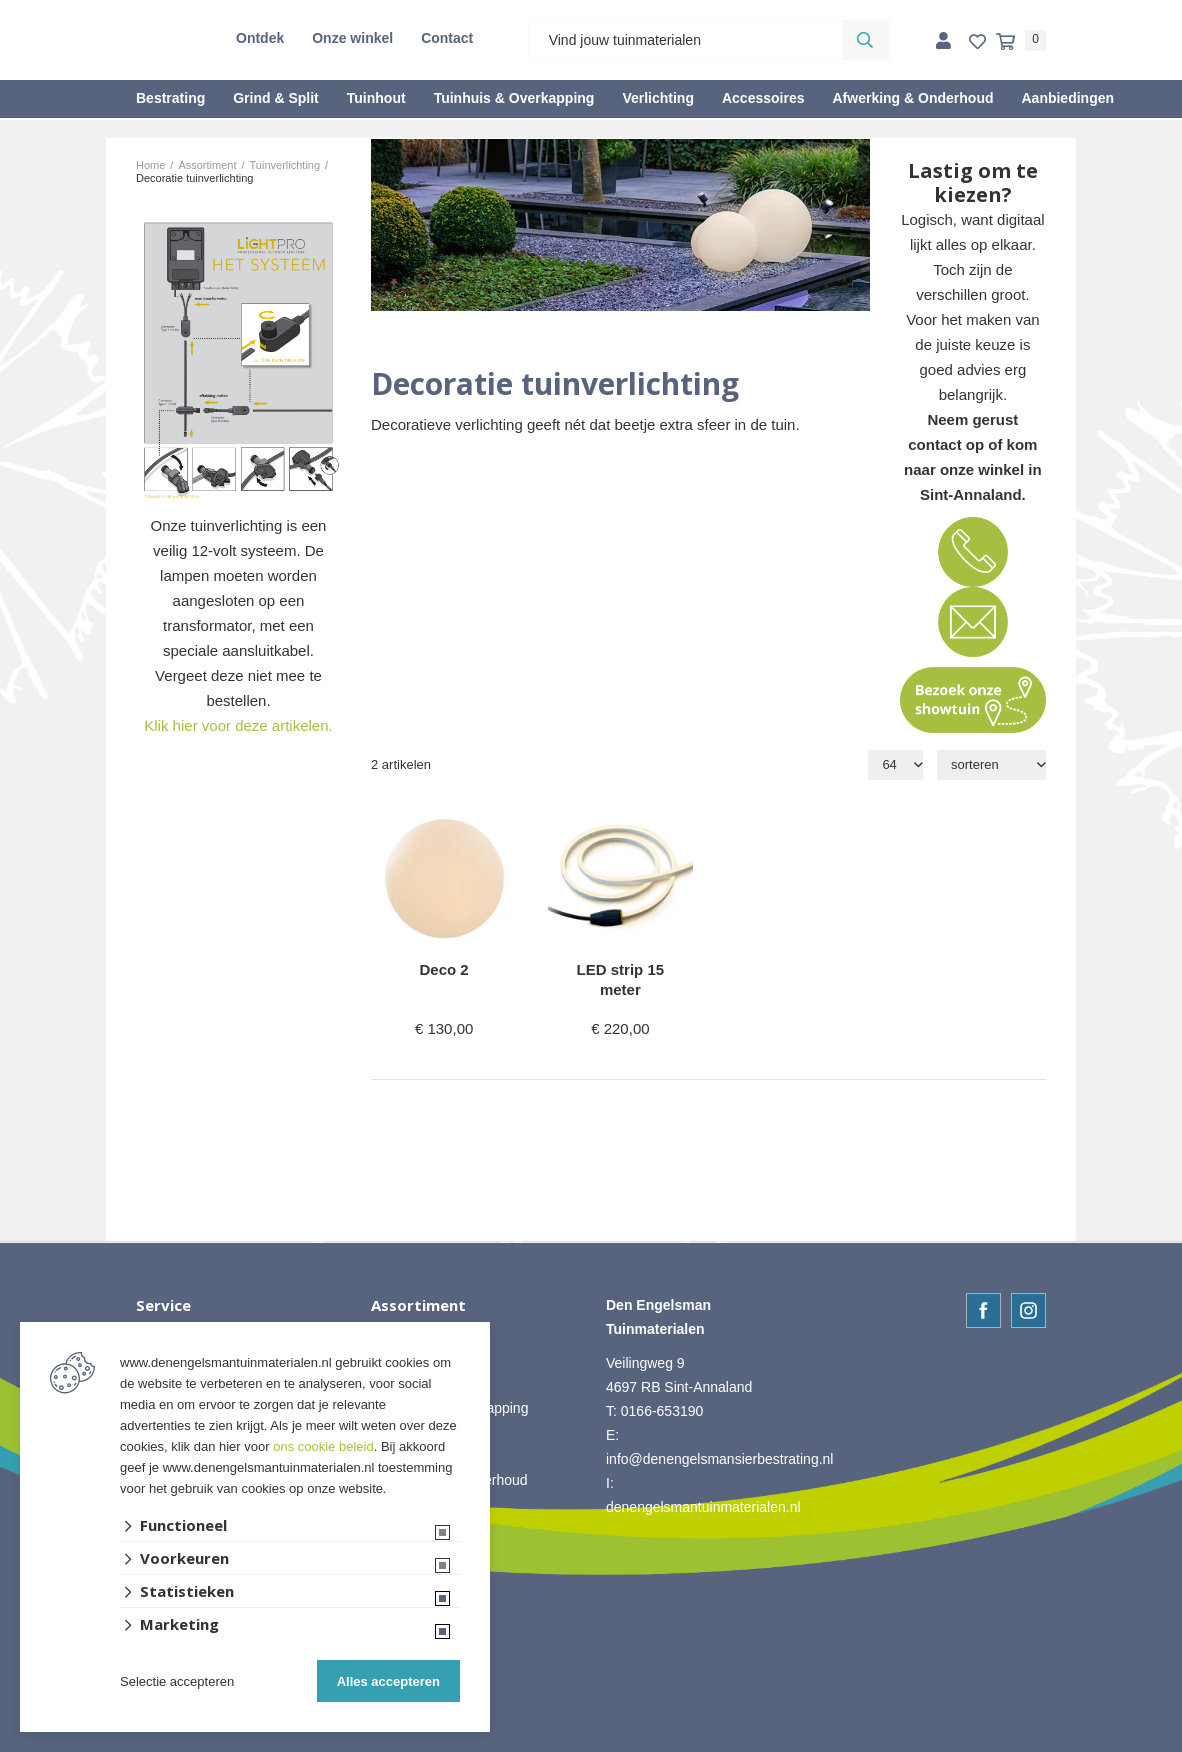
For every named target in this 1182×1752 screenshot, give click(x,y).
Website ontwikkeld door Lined (591, 1743)
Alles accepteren (388, 1681)
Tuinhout (376, 98)
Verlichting (658, 98)
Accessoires (763, 98)
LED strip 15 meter (621, 979)
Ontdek (260, 38)
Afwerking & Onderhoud (912, 98)
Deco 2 (444, 969)
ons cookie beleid (323, 1446)
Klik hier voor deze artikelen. (238, 725)
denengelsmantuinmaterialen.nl (703, 1507)
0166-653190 (662, 1411)
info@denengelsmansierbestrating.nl (719, 1459)
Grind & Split (276, 98)
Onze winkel (352, 38)
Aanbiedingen (1067, 98)
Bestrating (170, 98)
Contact (447, 38)
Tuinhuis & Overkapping (514, 98)
